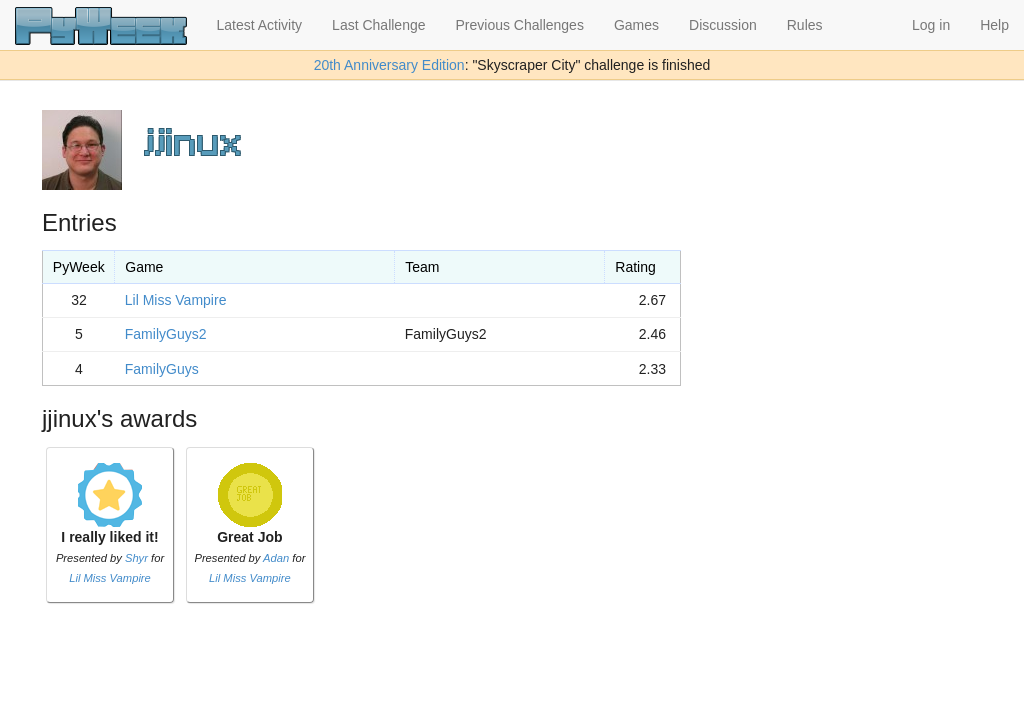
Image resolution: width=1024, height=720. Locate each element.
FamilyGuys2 (166, 334)
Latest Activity (260, 25)
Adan (276, 558)
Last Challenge (378, 25)
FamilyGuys (162, 369)
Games (636, 25)
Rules (805, 25)
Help (994, 25)
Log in (931, 25)
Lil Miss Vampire (176, 300)
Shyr (136, 558)
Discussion (723, 25)
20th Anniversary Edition (389, 65)
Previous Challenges (520, 25)
